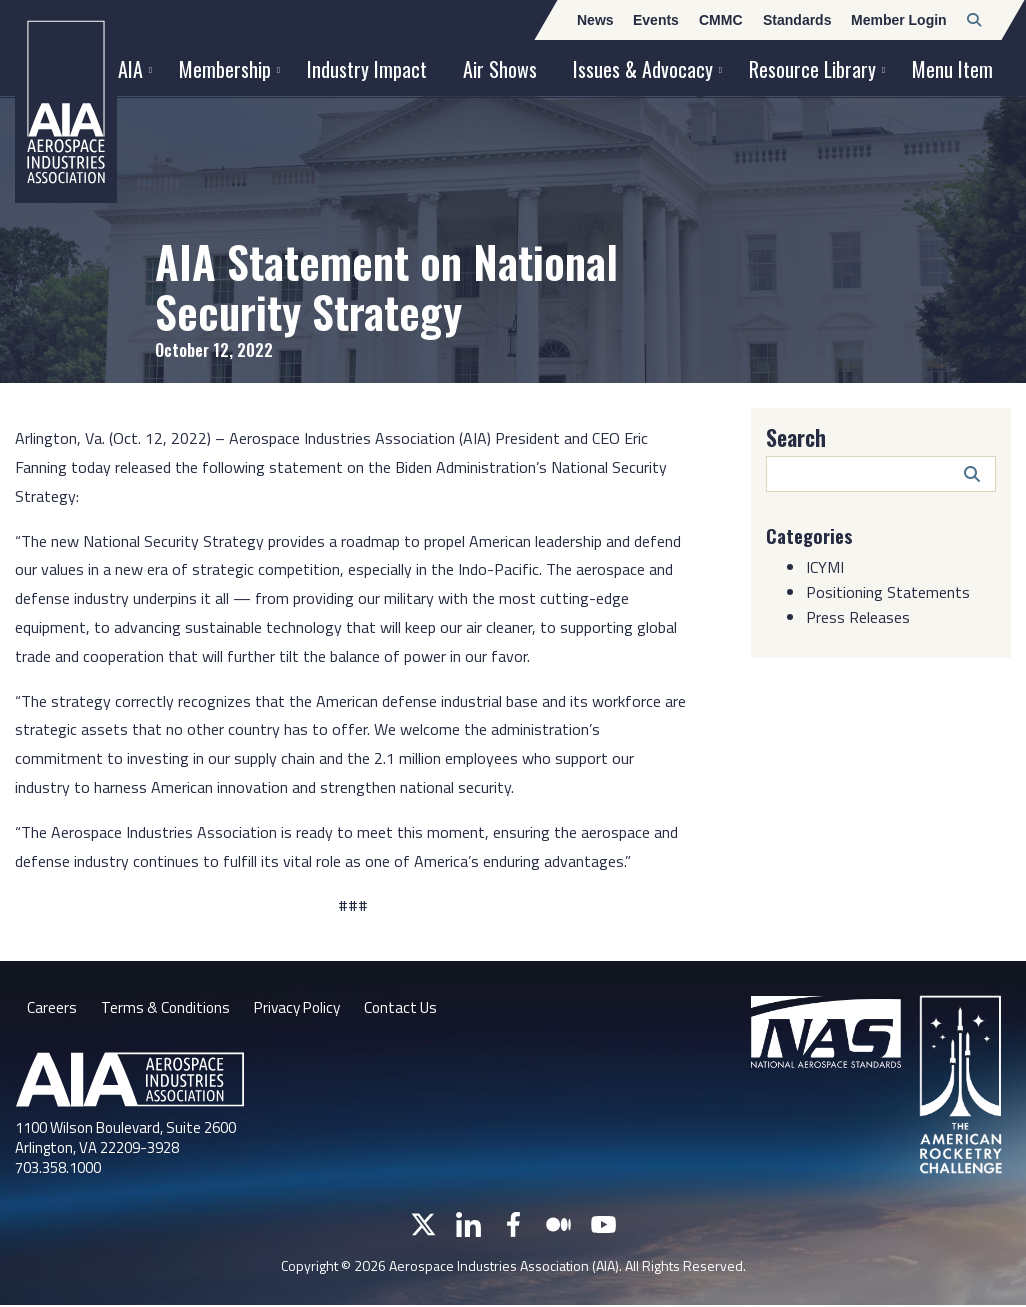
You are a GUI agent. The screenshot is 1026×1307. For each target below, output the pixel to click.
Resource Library (812, 69)
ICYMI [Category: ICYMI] (825, 566)
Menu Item (952, 69)
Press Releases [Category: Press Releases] (858, 616)
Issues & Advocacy (643, 69)
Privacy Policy (304, 1009)
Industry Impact (367, 69)
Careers (52, 1009)
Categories (812, 535)
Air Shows (500, 69)
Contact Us (413, 1009)
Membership (225, 69)
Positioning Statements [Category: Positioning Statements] (888, 591)
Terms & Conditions (167, 1009)
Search (796, 437)
